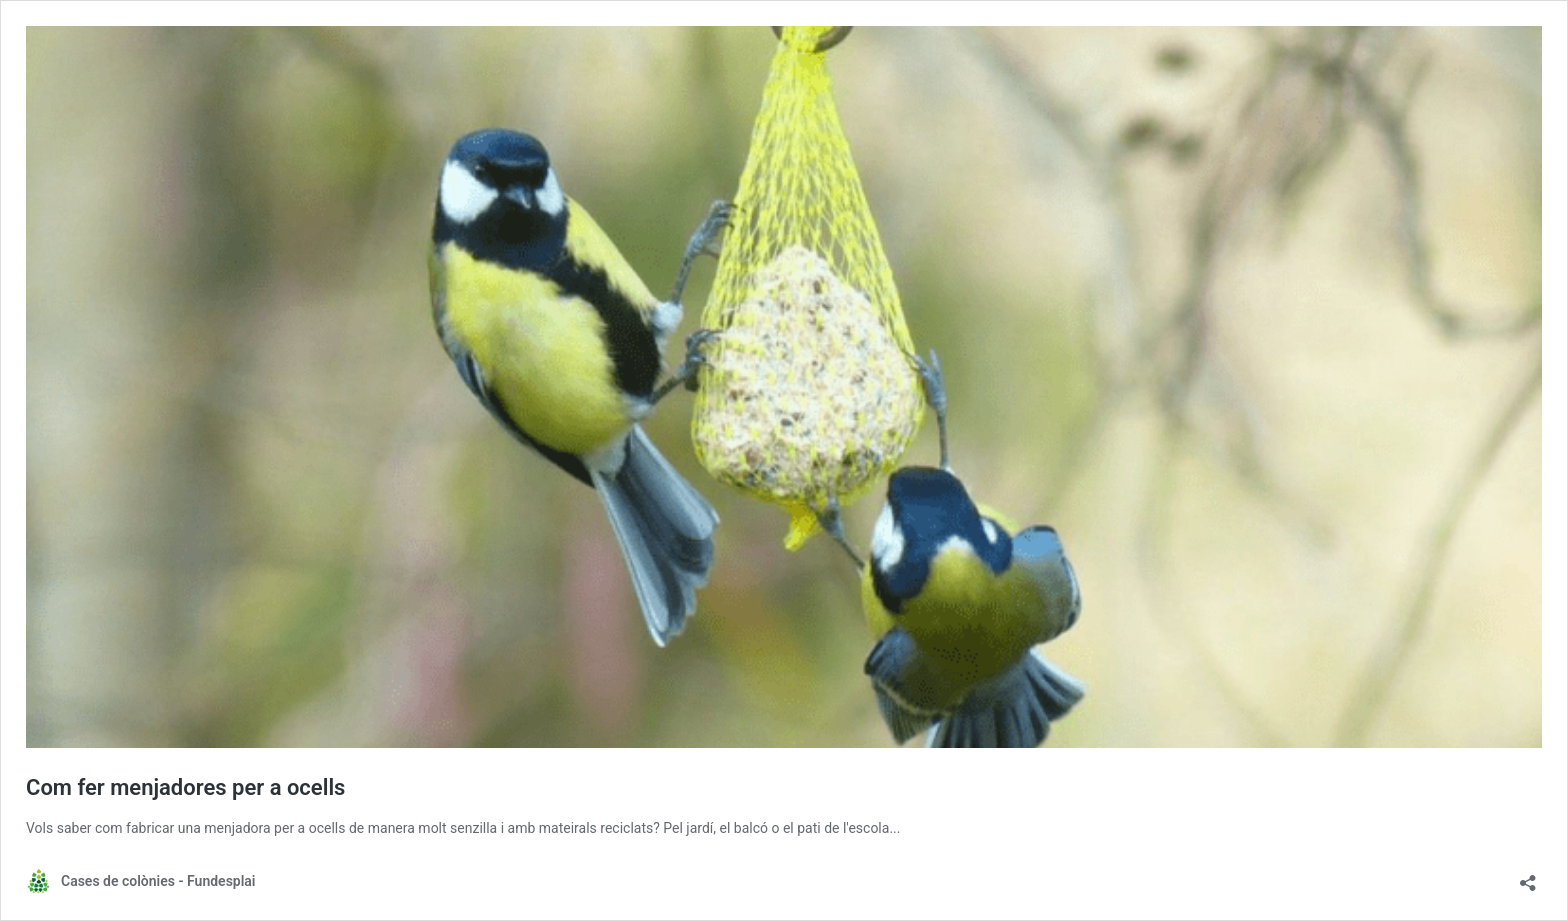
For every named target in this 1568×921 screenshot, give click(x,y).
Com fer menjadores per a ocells (185, 787)
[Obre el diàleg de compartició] (1528, 876)
